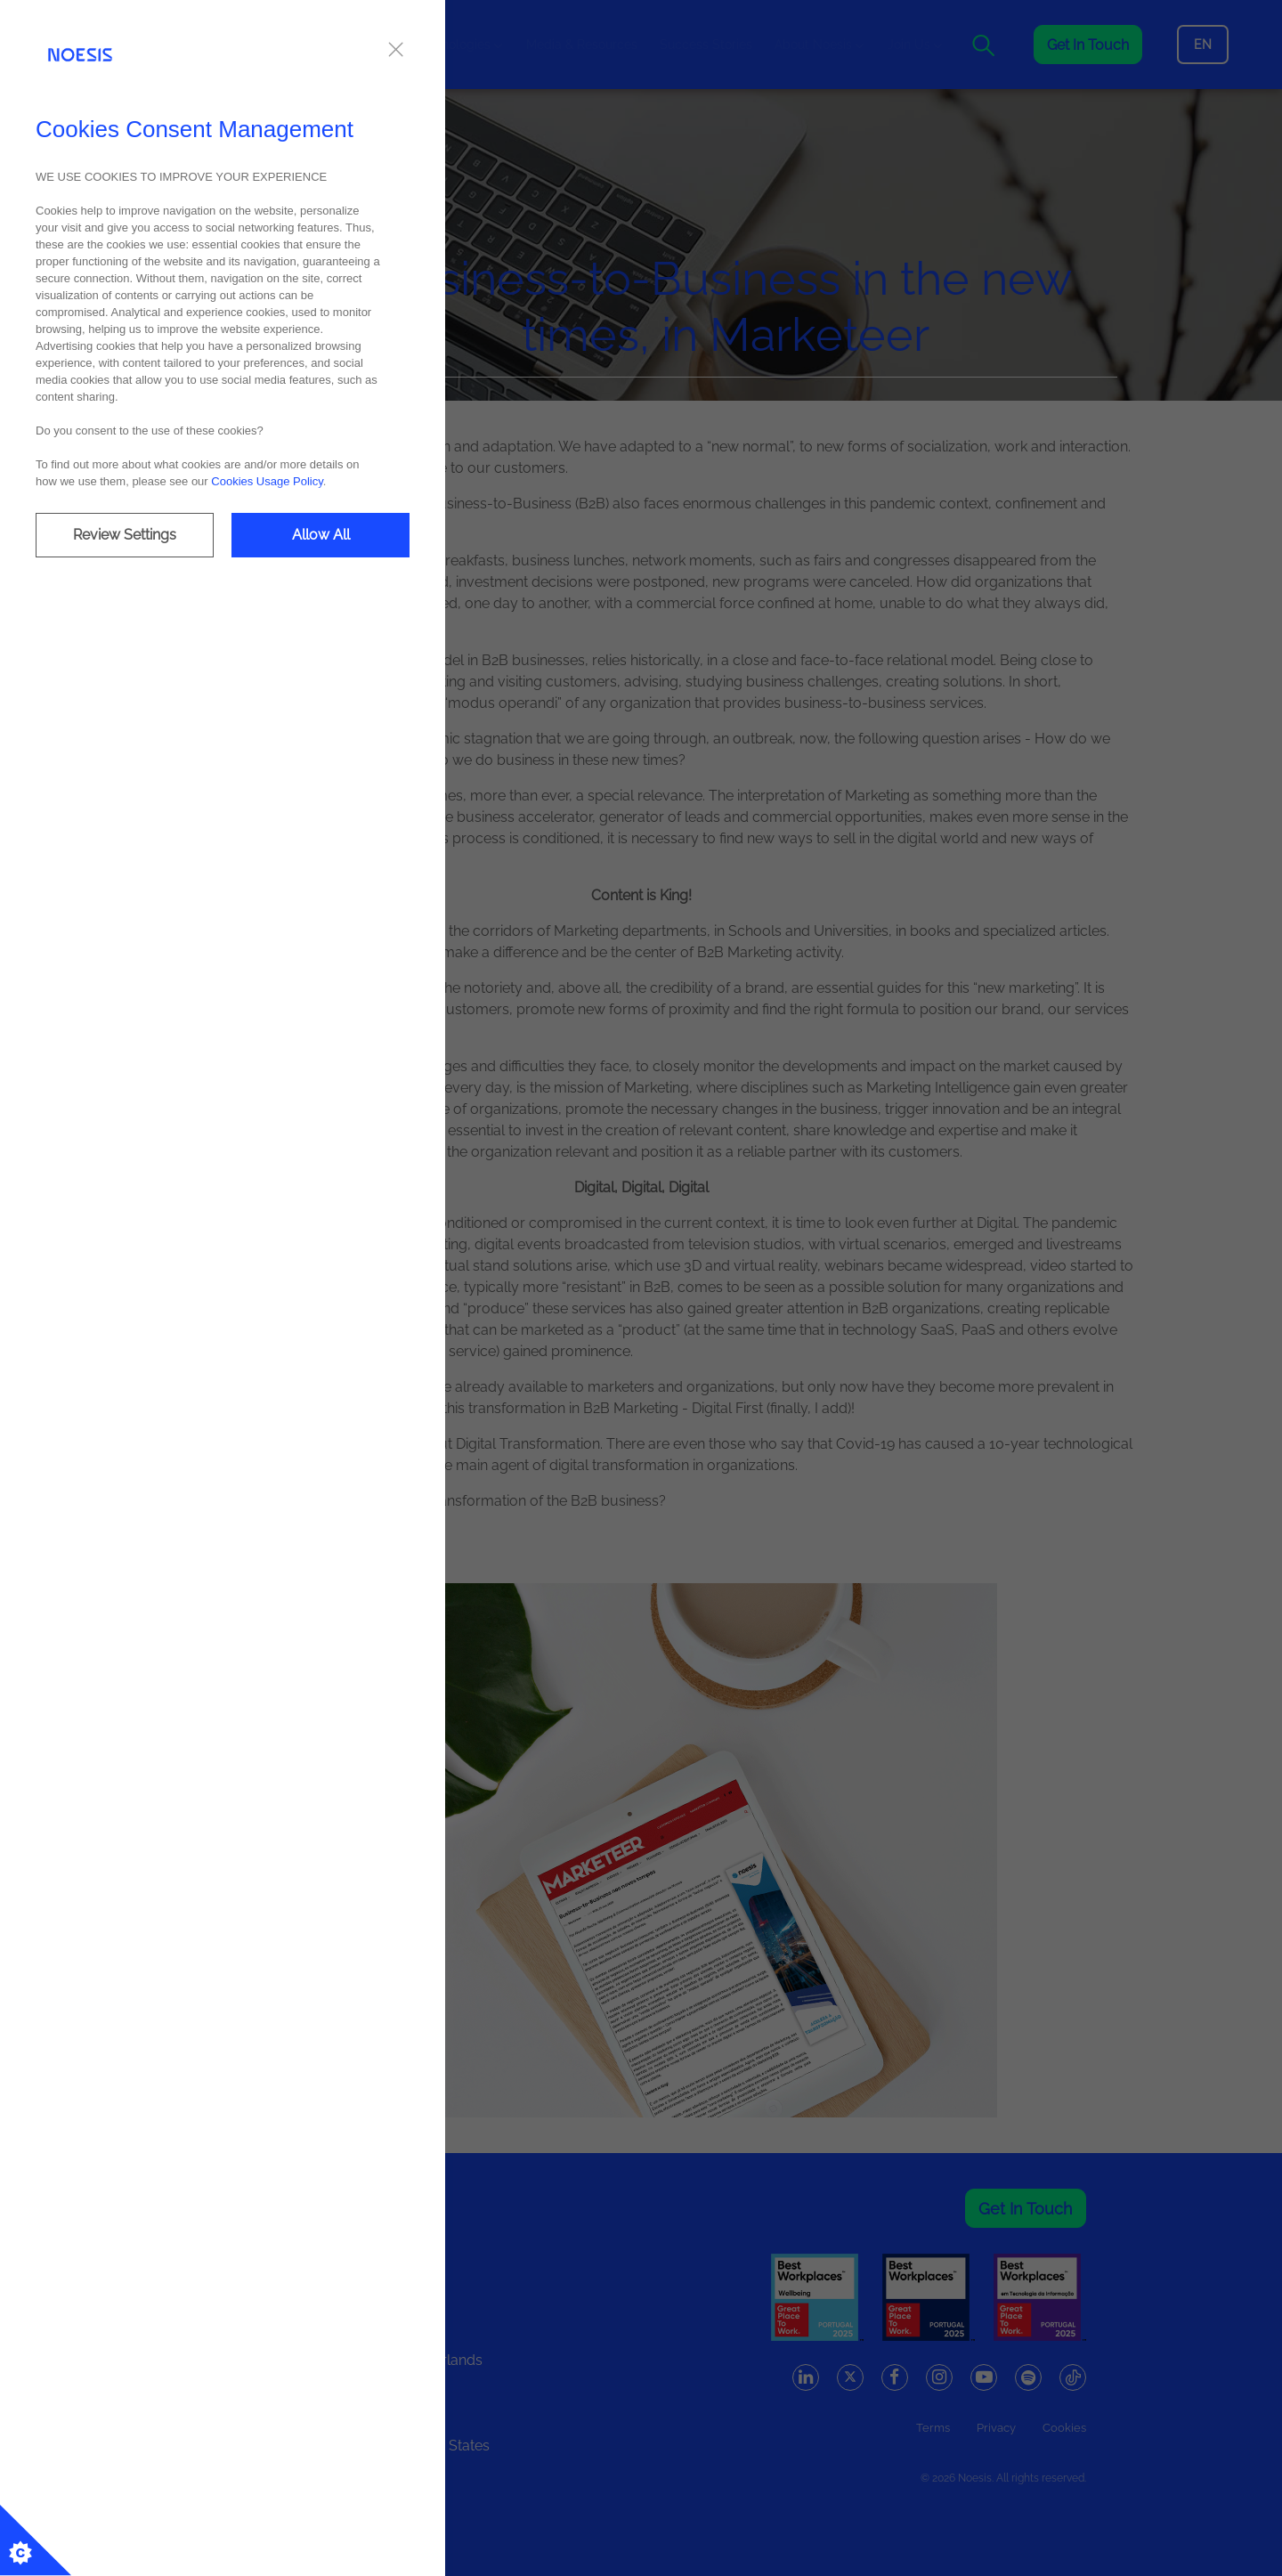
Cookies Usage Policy (266, 481)
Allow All (321, 534)
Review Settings (124, 534)
